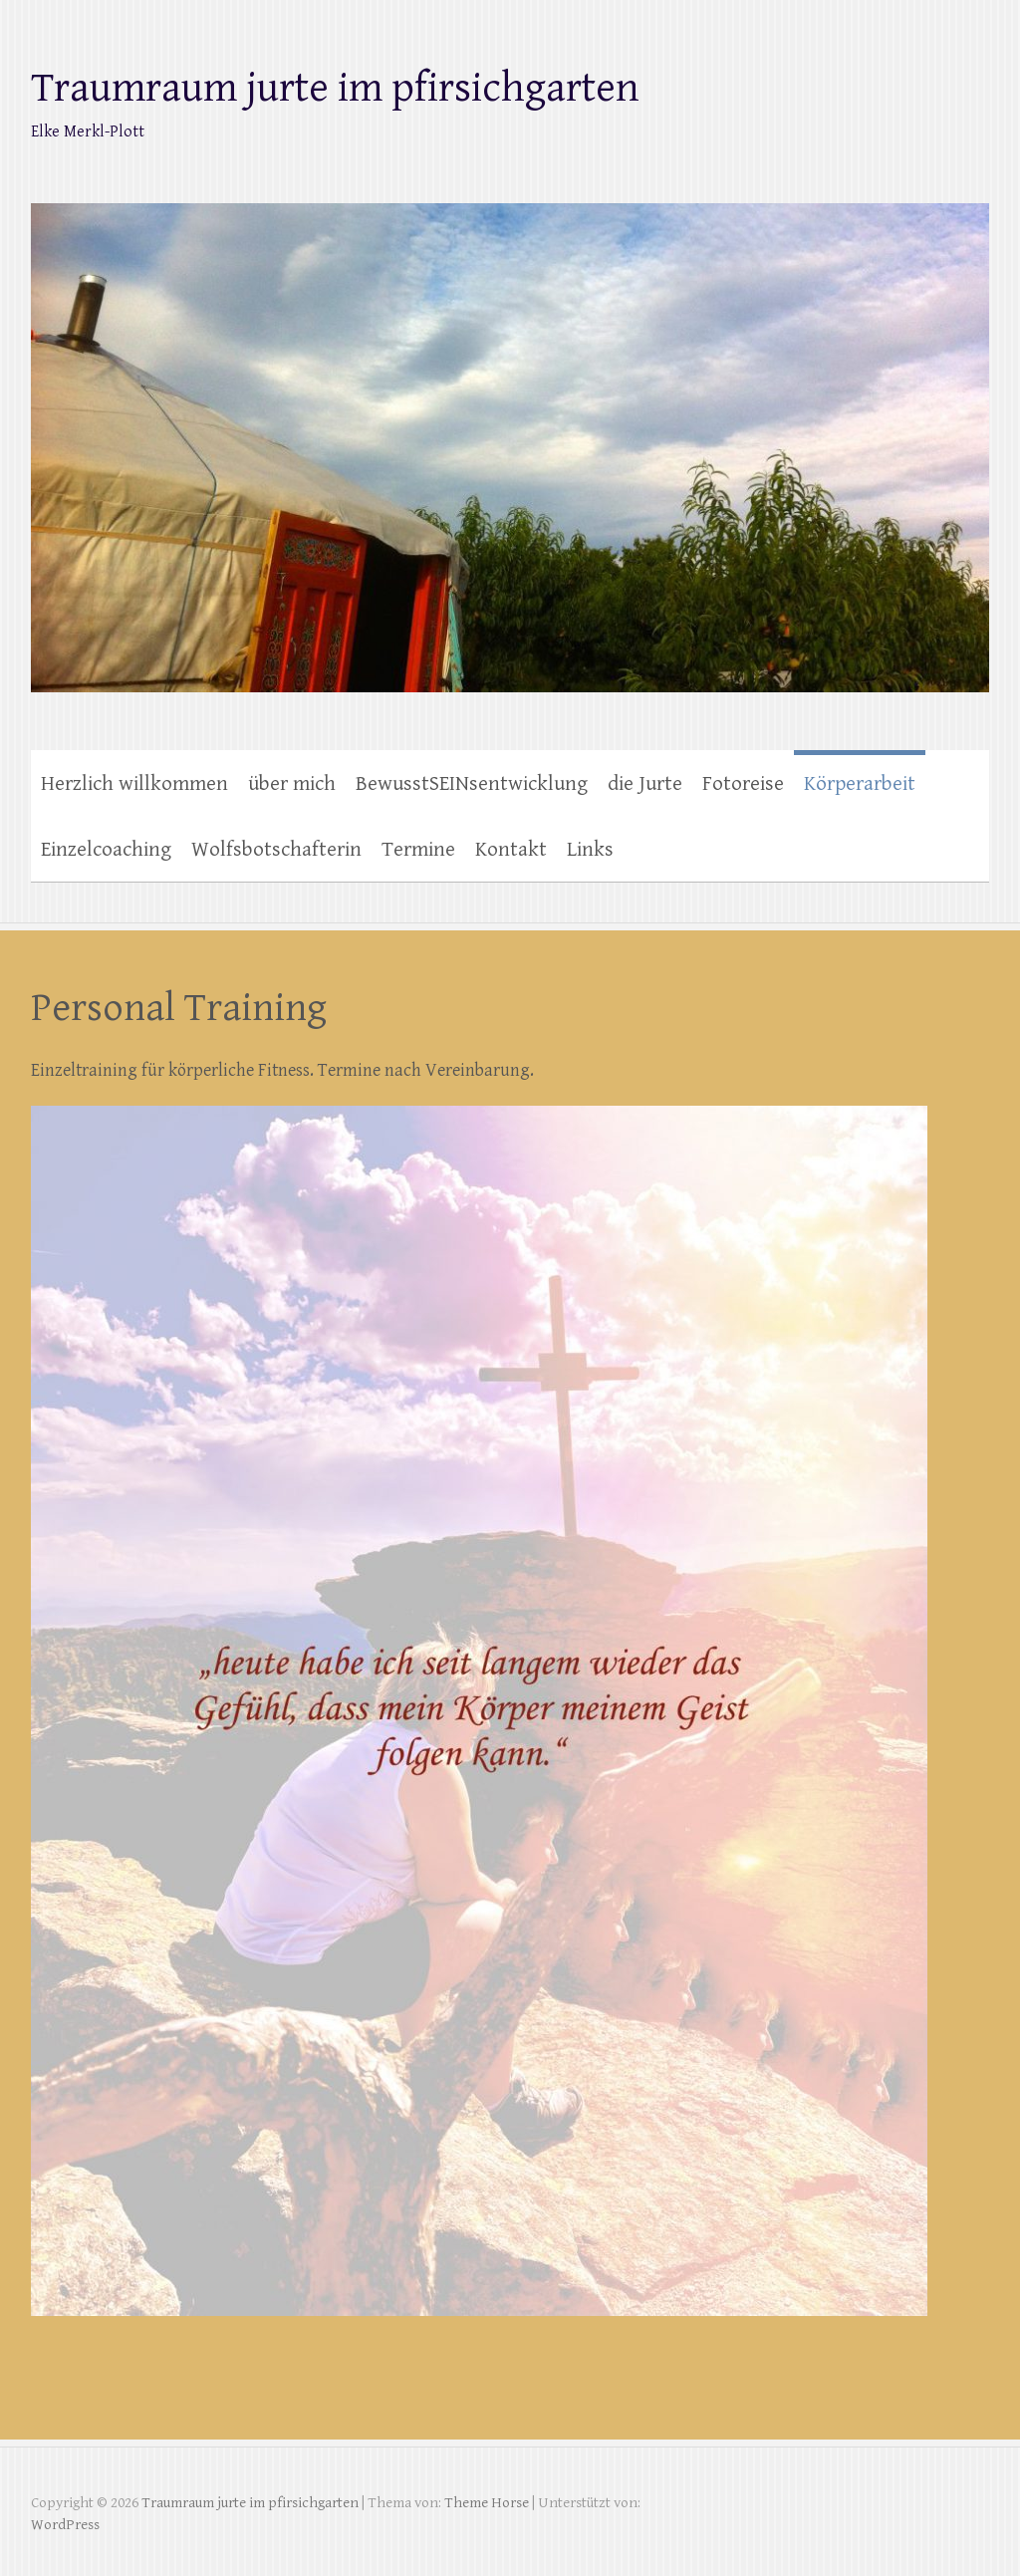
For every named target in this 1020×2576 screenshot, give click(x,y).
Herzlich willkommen (134, 784)
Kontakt (511, 850)
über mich (292, 784)
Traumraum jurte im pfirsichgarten (335, 88)
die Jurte (645, 784)
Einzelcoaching (106, 850)
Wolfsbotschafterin (276, 850)
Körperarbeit (859, 784)
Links (590, 850)
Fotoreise (743, 784)
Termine (418, 850)
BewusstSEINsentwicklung (472, 784)
